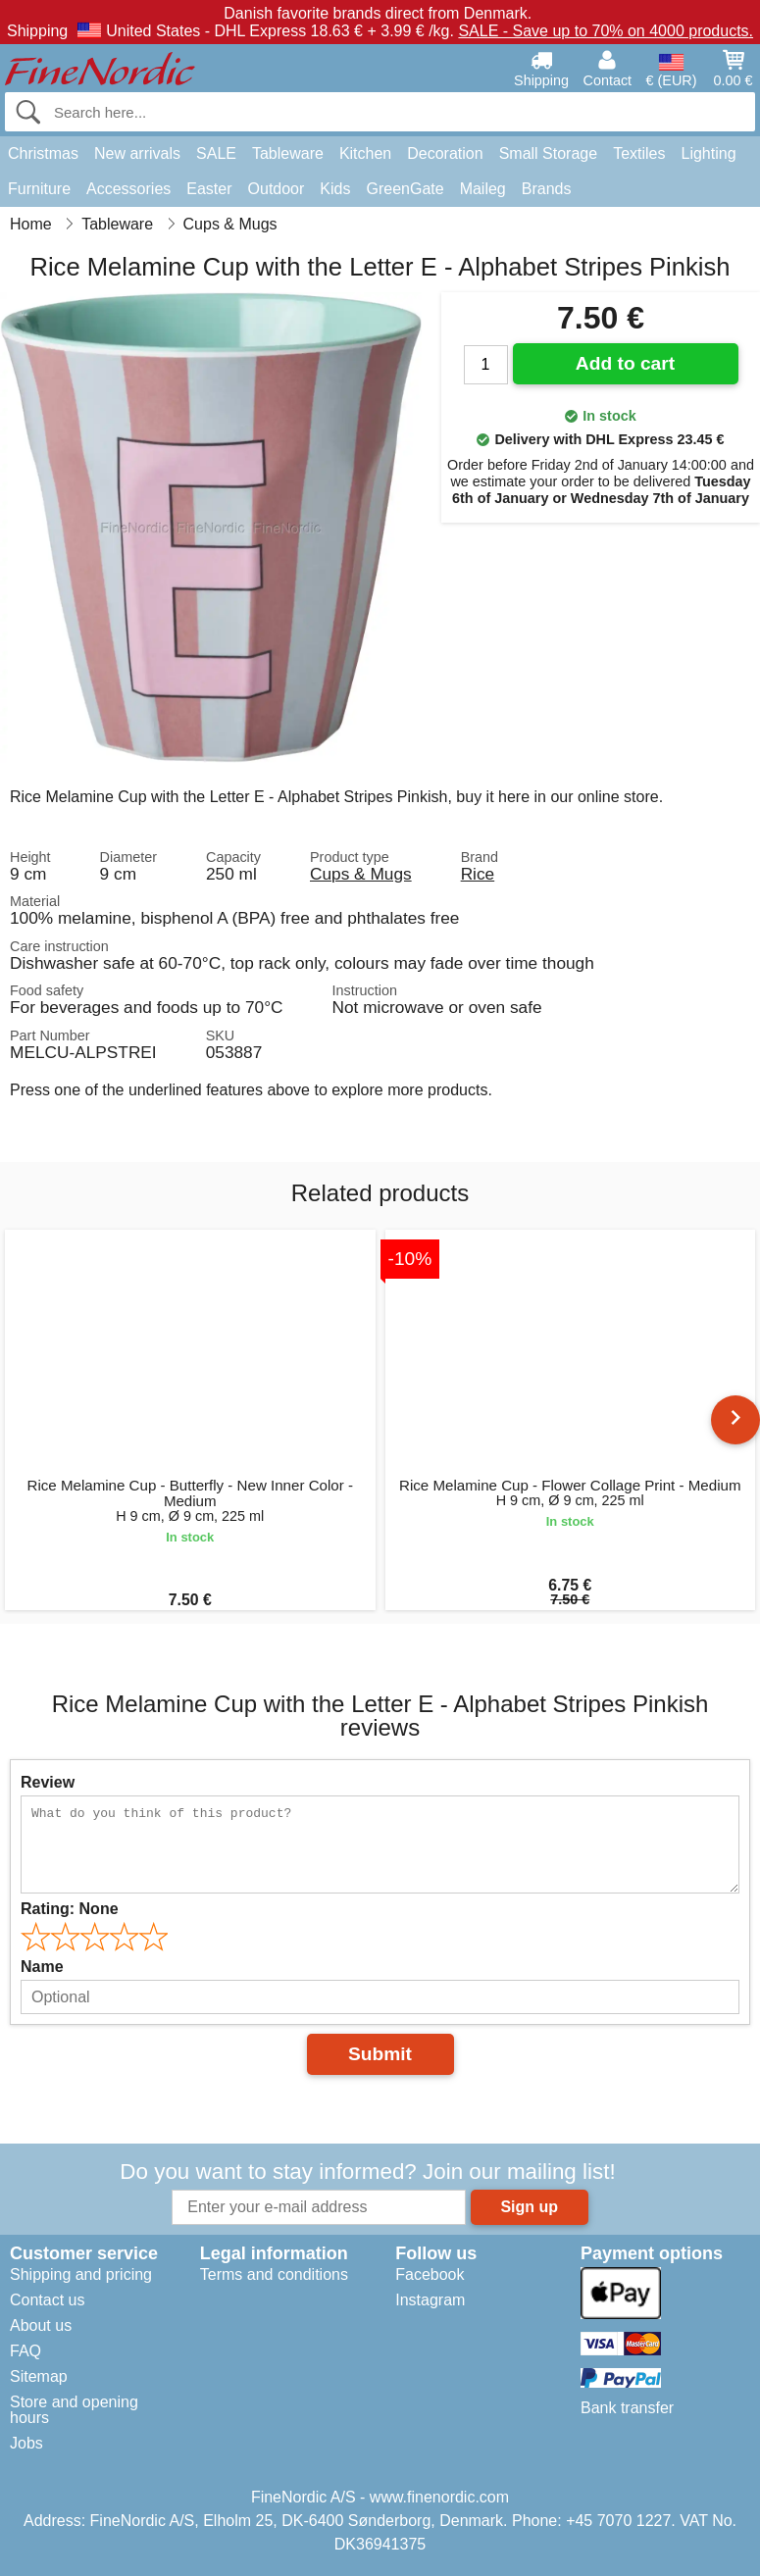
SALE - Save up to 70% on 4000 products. (605, 31)
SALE (216, 153)
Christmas (43, 153)
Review (48, 1782)
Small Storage (548, 153)
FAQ (25, 2351)
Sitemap (39, 2376)
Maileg (483, 188)
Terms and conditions (274, 2274)
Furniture (39, 188)
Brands (547, 188)
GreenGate (404, 188)
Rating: (70, 1908)
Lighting (709, 153)
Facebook (429, 2274)
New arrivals (137, 153)
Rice (478, 874)
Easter (208, 188)
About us (41, 2325)
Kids (335, 188)
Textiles (639, 153)
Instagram (430, 2300)
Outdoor (276, 188)
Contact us (47, 2300)
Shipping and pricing (81, 2274)
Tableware (288, 153)
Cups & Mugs (361, 874)
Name (42, 1966)
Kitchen (365, 153)
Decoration (444, 153)
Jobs (26, 2443)
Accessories (128, 188)
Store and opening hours (74, 2410)
